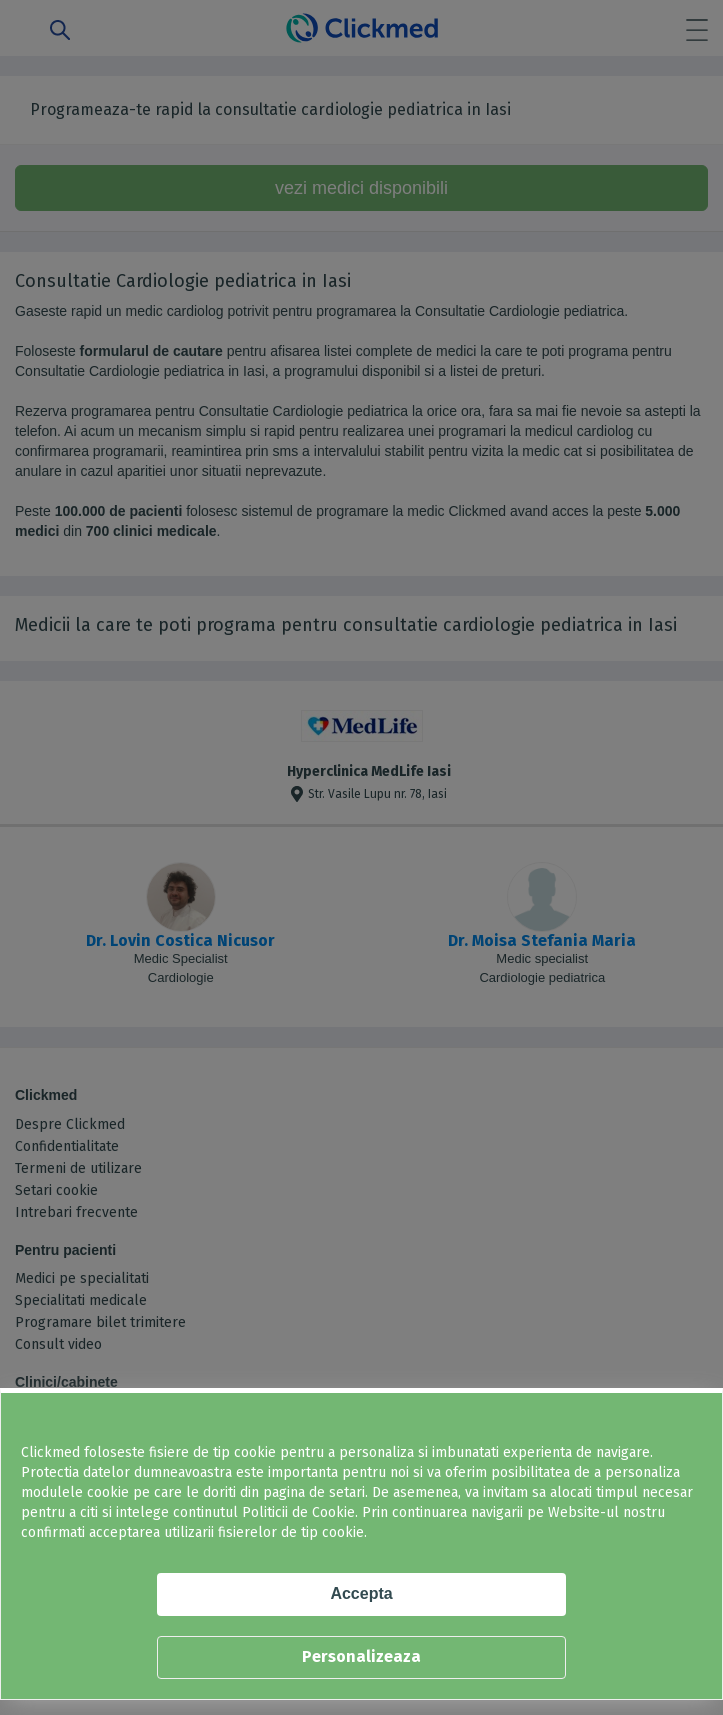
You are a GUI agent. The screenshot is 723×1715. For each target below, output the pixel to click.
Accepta (361, 1593)
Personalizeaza (361, 1656)
